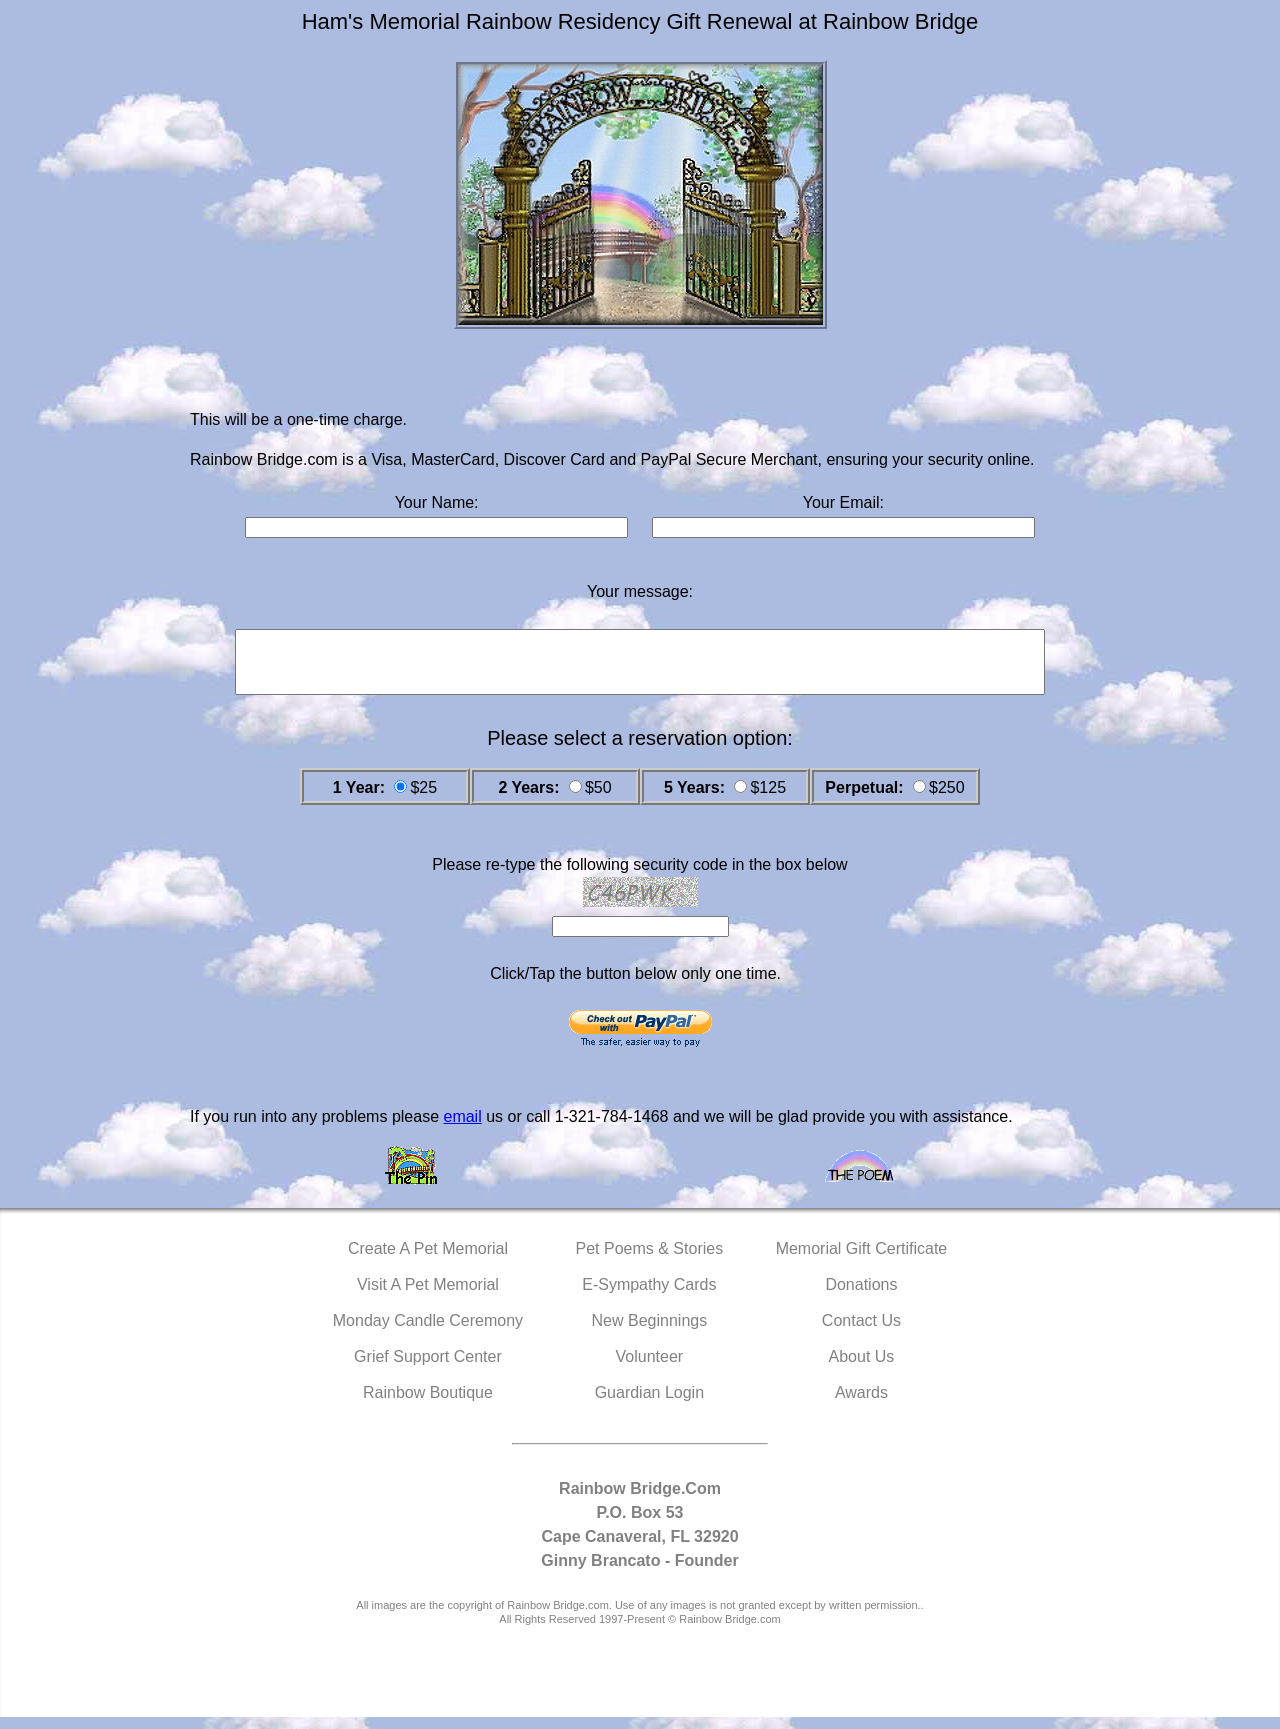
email (462, 1128)
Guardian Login (649, 1404)
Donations (861, 1296)
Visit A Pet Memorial (428, 1296)
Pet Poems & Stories (650, 1260)
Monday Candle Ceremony (428, 1332)
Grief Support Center (428, 1368)
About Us (862, 1368)
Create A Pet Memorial (428, 1260)
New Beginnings (650, 1332)
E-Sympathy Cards (649, 1296)
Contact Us (861, 1332)
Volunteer (650, 1368)
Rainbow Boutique (428, 1404)
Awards (861, 1404)
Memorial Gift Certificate (862, 1260)
